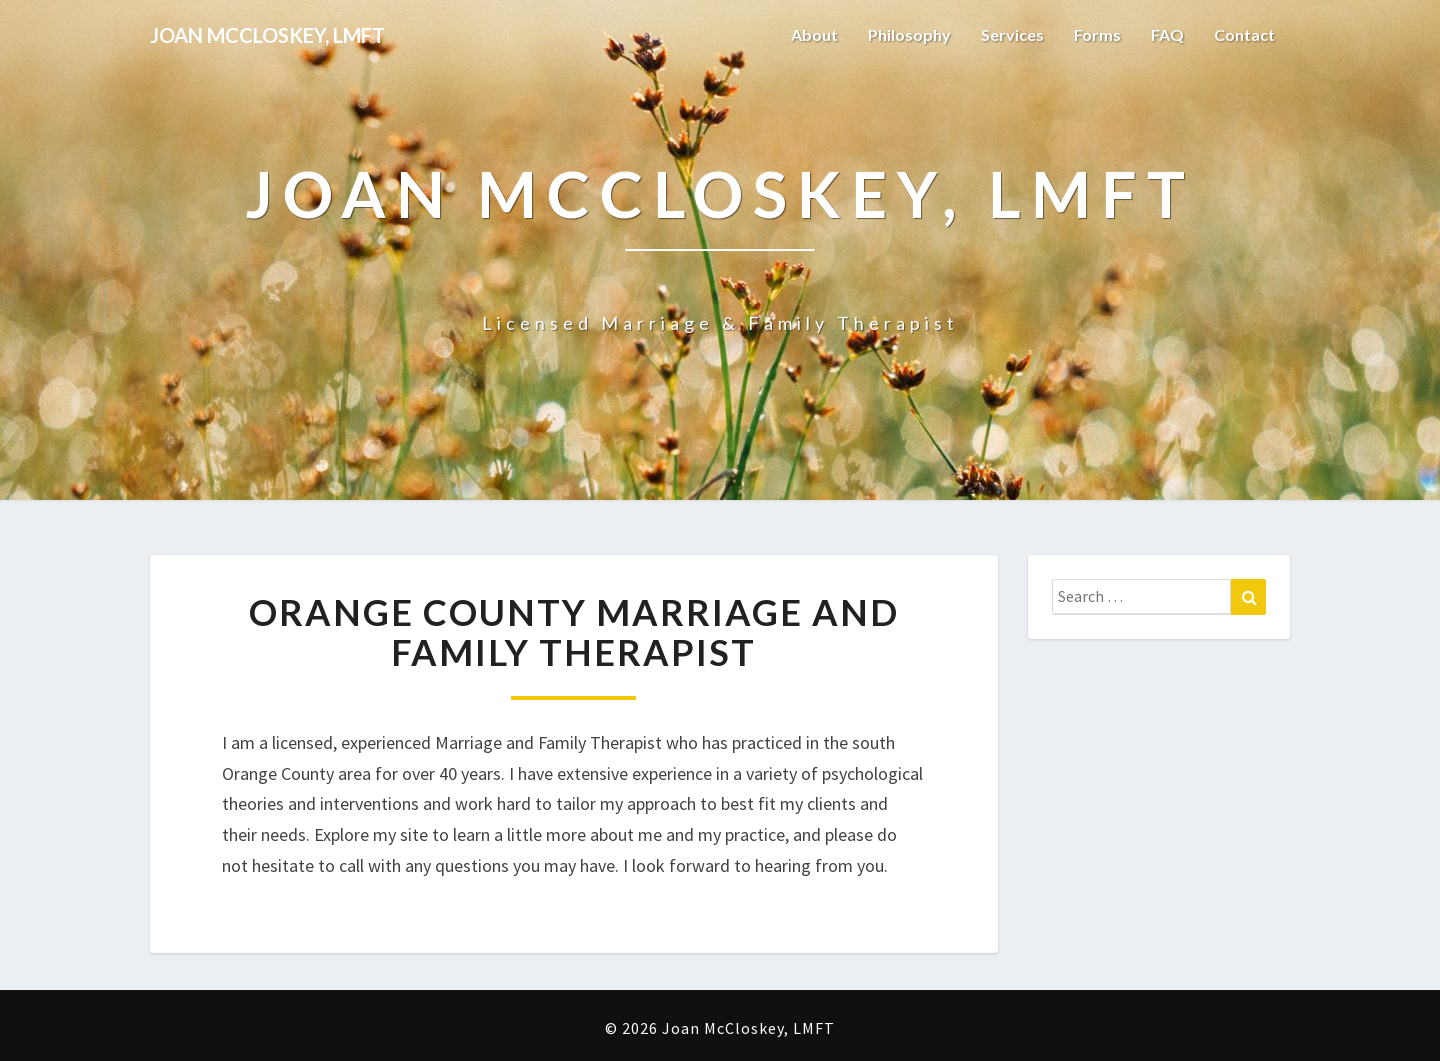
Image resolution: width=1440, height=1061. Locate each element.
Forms (1097, 34)
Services (1012, 34)
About (814, 34)
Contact (1244, 34)
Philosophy (909, 34)
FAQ (1167, 34)
